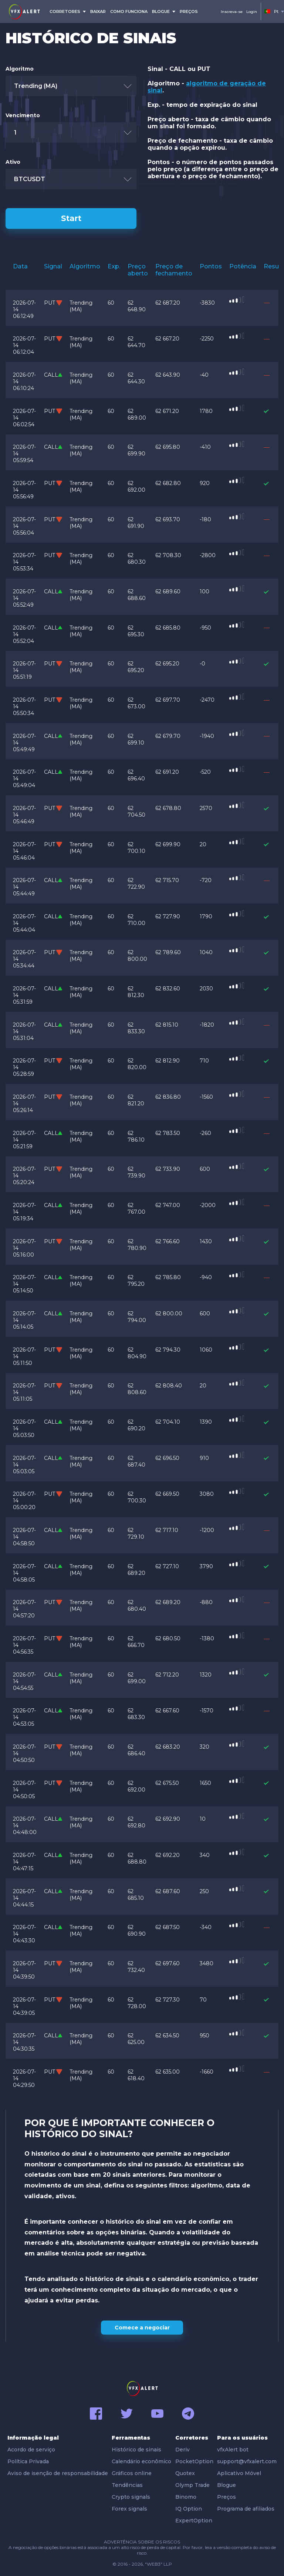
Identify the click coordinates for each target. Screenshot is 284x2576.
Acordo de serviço (31, 2449)
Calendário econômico (141, 2461)
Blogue (226, 2485)
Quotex (185, 2473)
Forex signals (129, 2508)
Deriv (182, 2449)
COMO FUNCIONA (129, 11)
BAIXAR (98, 11)
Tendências (127, 2485)
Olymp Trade (192, 2485)
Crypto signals (131, 2497)
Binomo (185, 2497)
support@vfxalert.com (247, 2461)
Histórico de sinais (136, 2449)
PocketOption (194, 2461)
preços (189, 11)
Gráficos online (132, 2473)
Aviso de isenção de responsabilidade (57, 2473)
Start (71, 218)
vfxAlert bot (232, 2449)
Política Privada (28, 2461)
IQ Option (188, 2508)
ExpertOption (193, 2520)
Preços (226, 2497)
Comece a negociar (142, 2327)
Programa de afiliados (245, 2508)
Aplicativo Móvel (239, 2473)
